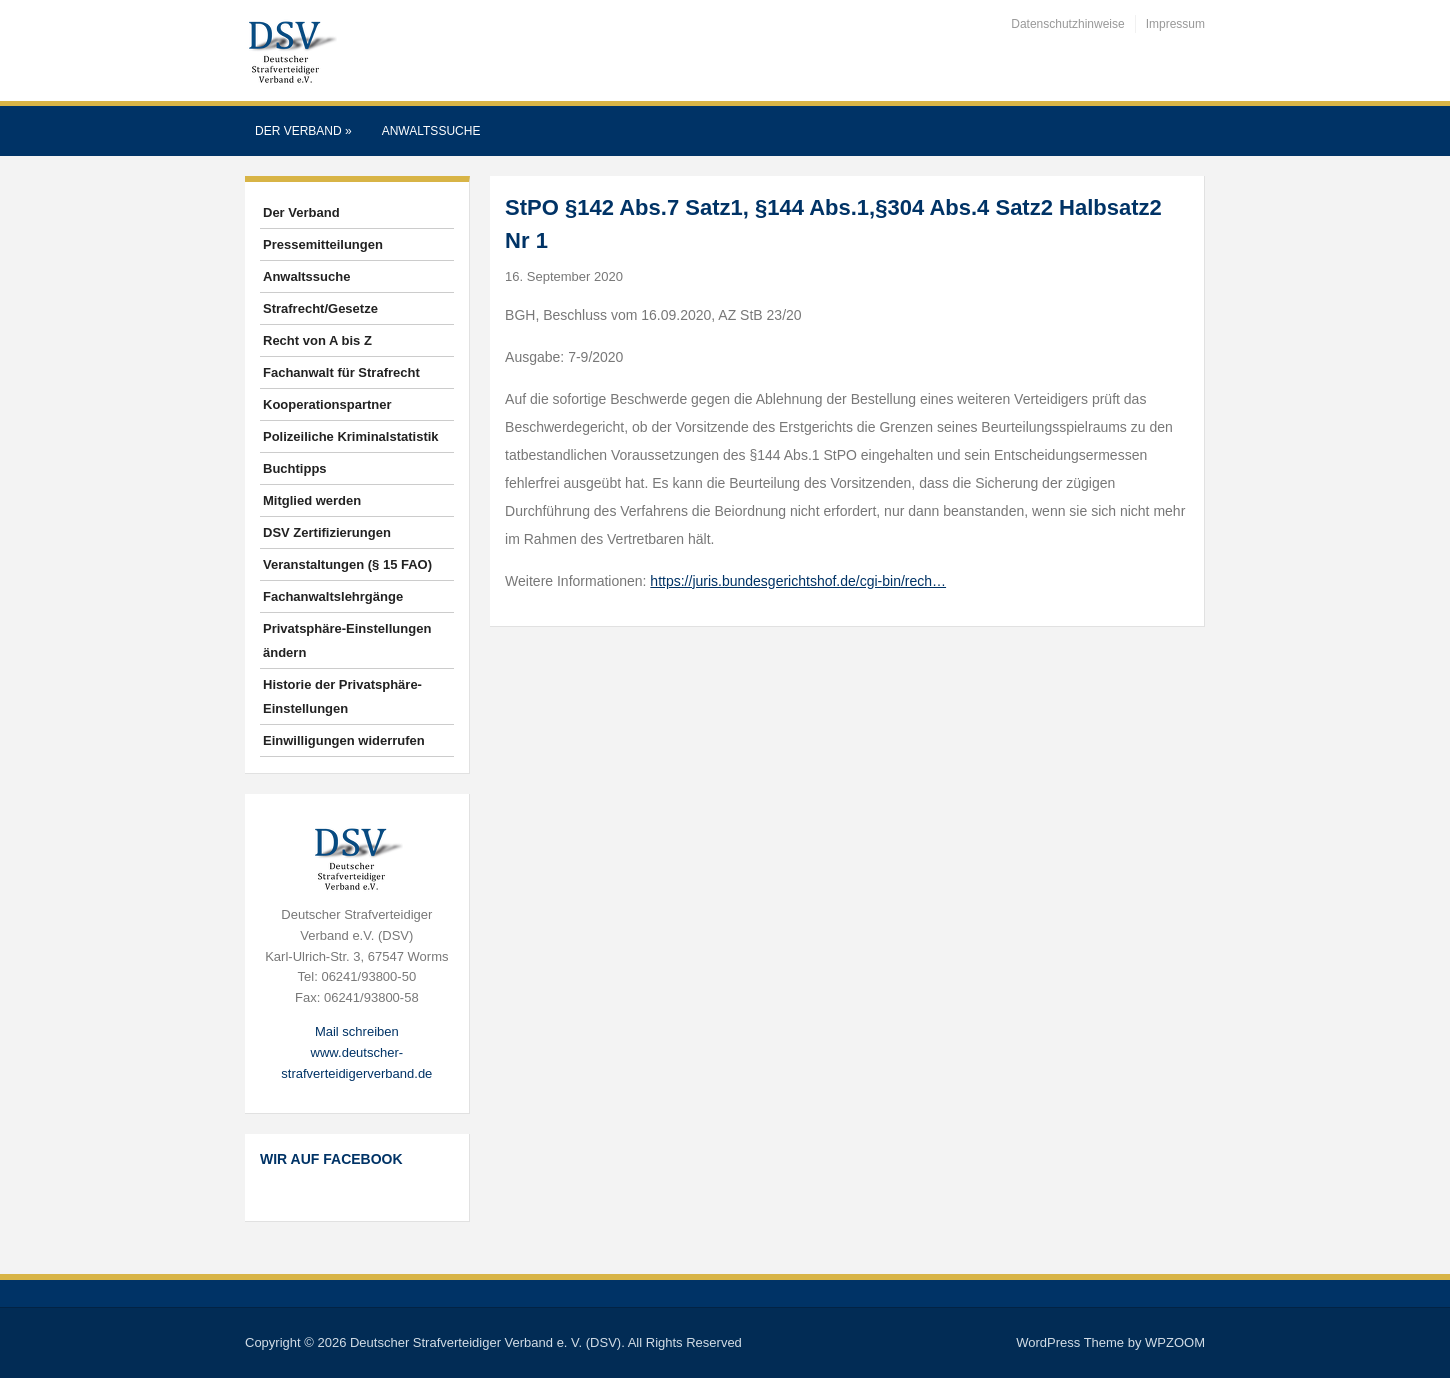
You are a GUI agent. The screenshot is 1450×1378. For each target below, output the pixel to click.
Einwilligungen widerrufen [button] (344, 740)
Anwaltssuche (431, 131)
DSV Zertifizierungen (327, 532)
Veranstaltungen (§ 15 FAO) (347, 564)
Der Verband (303, 131)
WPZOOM (1175, 1342)
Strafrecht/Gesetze (320, 308)
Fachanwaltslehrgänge (333, 596)
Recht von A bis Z (317, 340)
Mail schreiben (357, 1031)
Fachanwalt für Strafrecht (341, 372)
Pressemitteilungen (323, 244)
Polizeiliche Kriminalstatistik (351, 436)
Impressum (1175, 24)
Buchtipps (295, 468)
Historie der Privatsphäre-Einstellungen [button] (342, 696)
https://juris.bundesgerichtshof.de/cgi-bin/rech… (798, 581)
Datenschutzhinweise (1067, 24)
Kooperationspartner (327, 404)
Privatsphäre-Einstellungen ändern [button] (347, 640)
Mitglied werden (312, 500)
